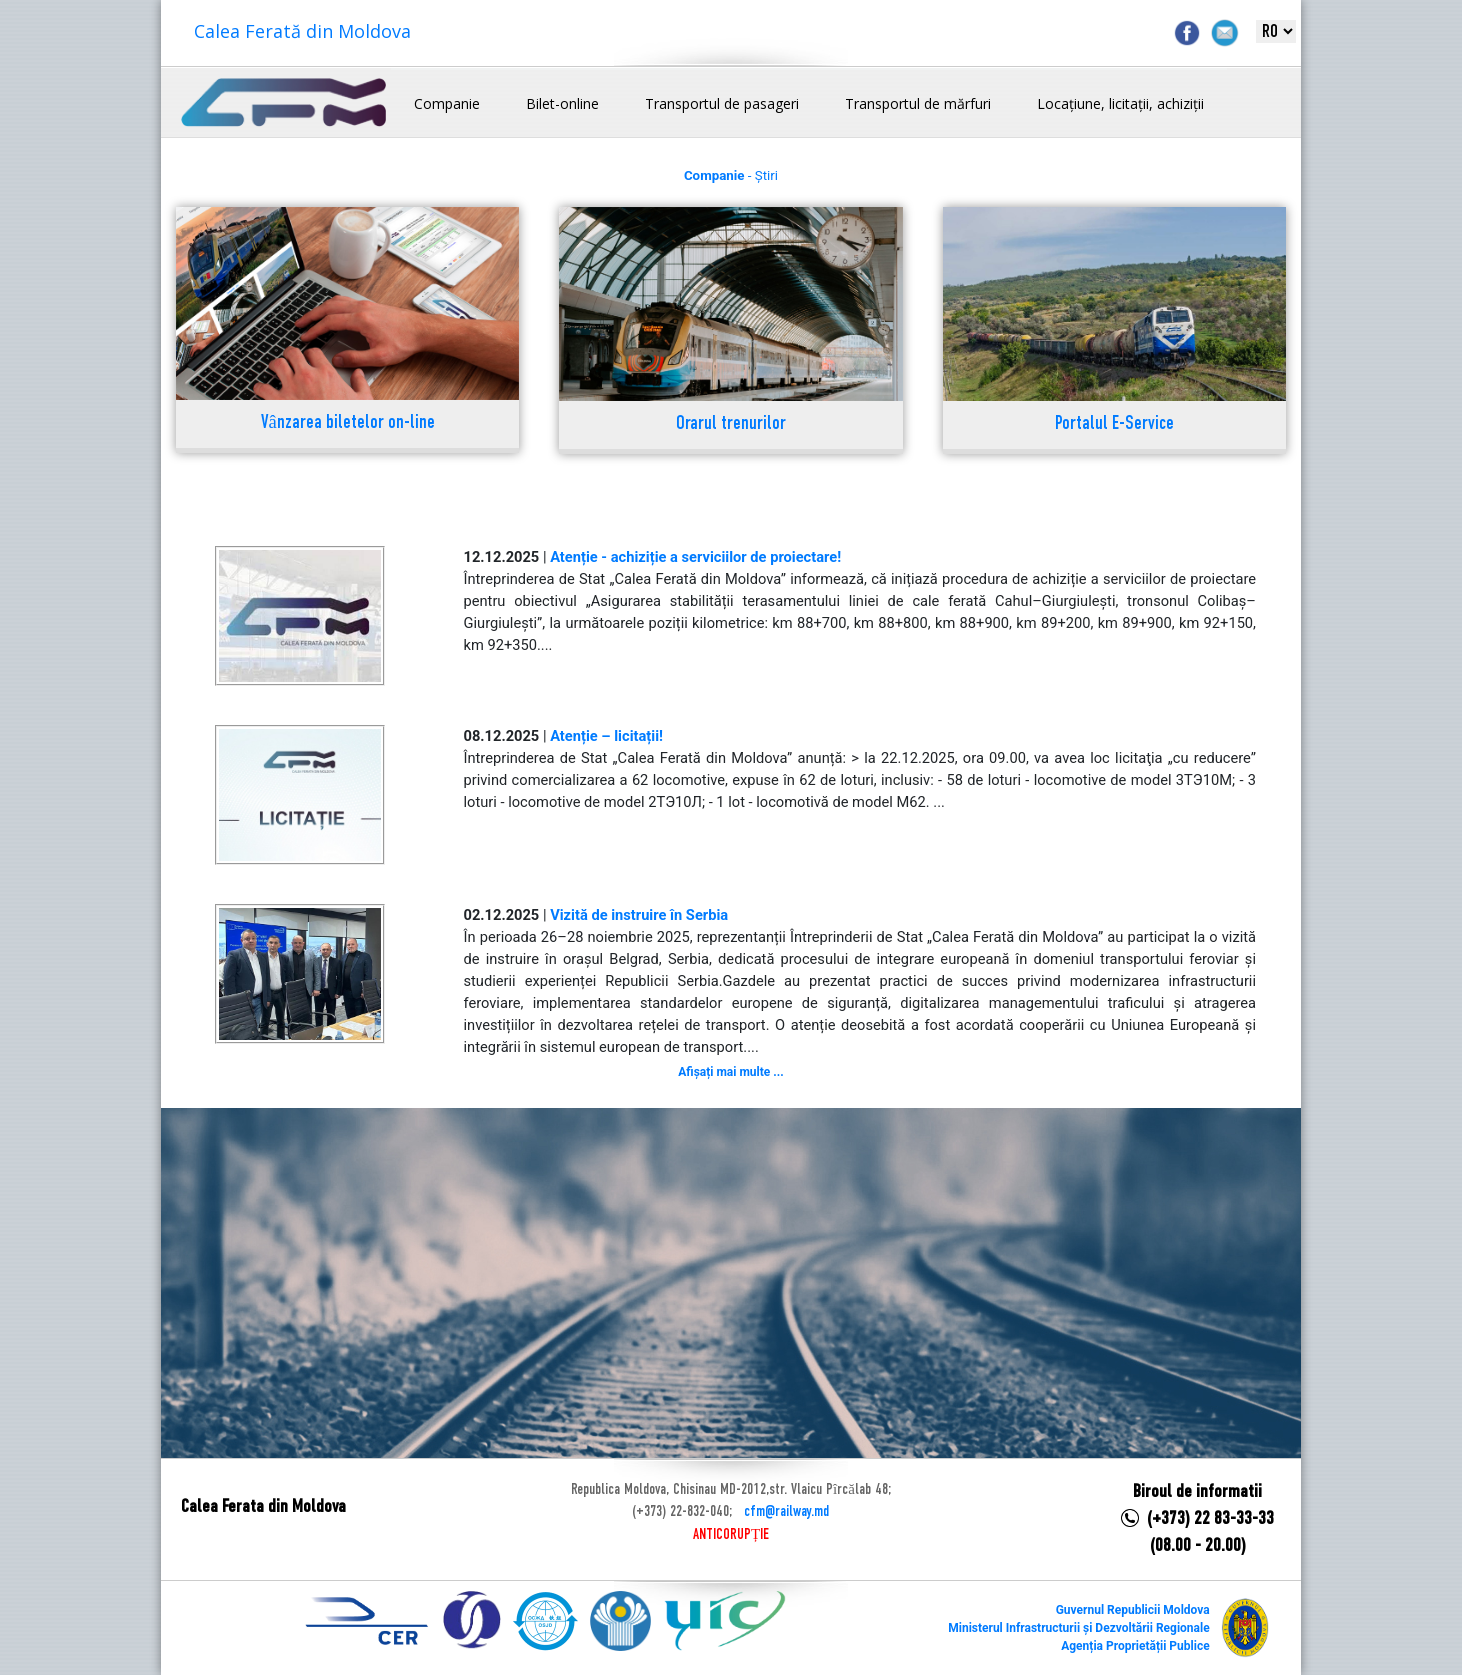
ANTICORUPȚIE (731, 1535)
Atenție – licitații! (606, 736)
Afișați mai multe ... (730, 1072)
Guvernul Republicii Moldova (1133, 1610)
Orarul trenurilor (731, 424)
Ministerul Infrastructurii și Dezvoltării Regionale (1078, 1628)
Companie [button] (447, 103)
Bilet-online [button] (562, 103)
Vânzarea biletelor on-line (348, 423)
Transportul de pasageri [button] (722, 103)
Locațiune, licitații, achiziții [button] (1120, 103)
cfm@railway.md (786, 1512)
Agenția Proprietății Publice (1135, 1646)
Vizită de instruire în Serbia (639, 915)
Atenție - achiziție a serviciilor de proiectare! (695, 557)
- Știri (731, 175)
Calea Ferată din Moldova (302, 31)
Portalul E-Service (1114, 424)
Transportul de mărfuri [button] (918, 103)
